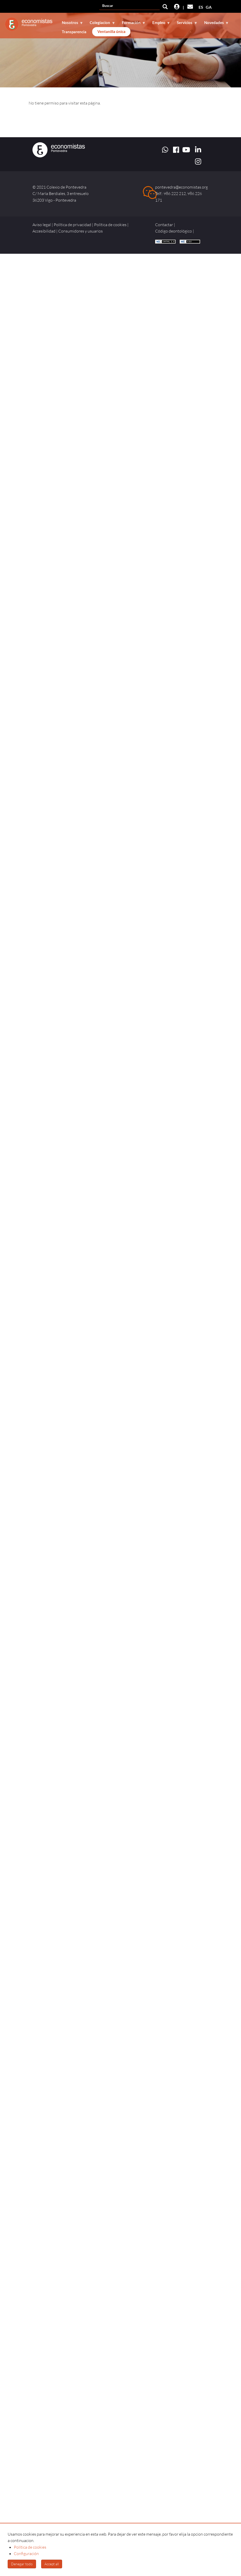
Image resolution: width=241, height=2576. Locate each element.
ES (201, 7)
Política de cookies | (111, 224)
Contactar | (165, 224)
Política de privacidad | (73, 224)
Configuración (26, 2553)
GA (209, 7)
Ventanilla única (111, 31)
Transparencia (74, 31)
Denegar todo (22, 2564)
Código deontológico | (174, 231)
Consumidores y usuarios (80, 231)
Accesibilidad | (45, 231)
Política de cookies (30, 2547)
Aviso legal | (42, 224)
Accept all (51, 2564)
